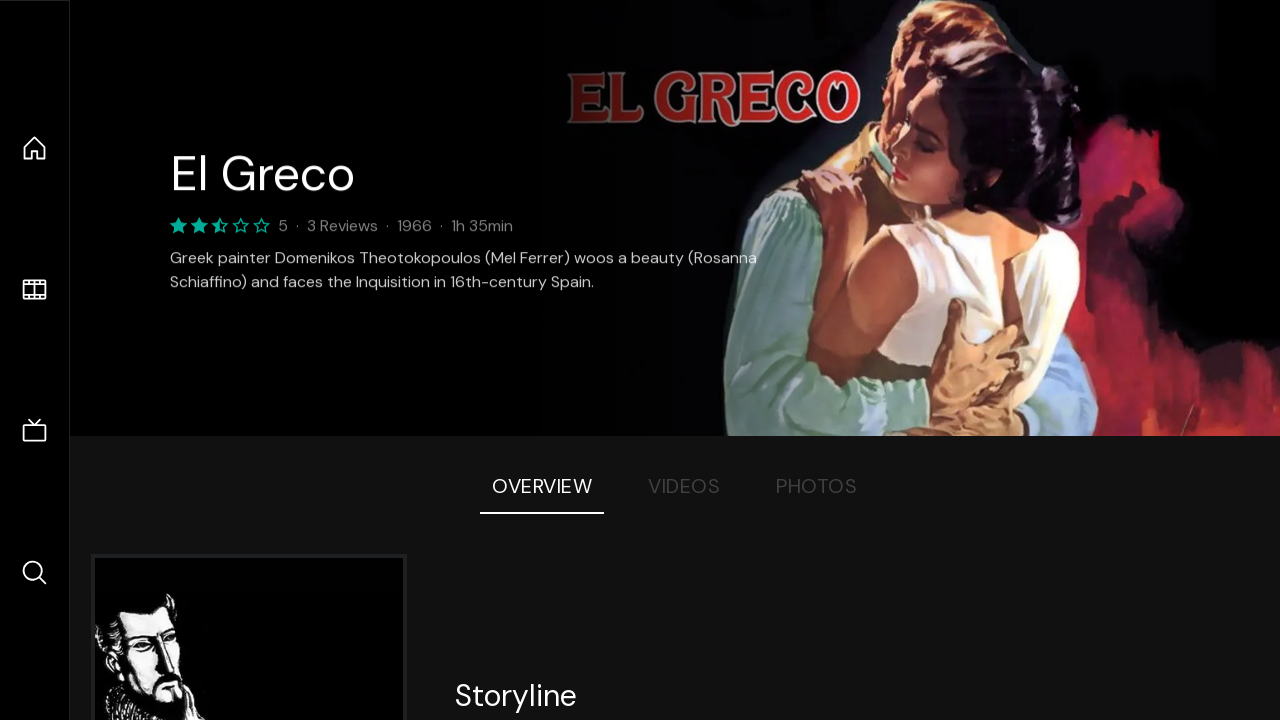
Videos (684, 486)
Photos (816, 486)
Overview (542, 486)
